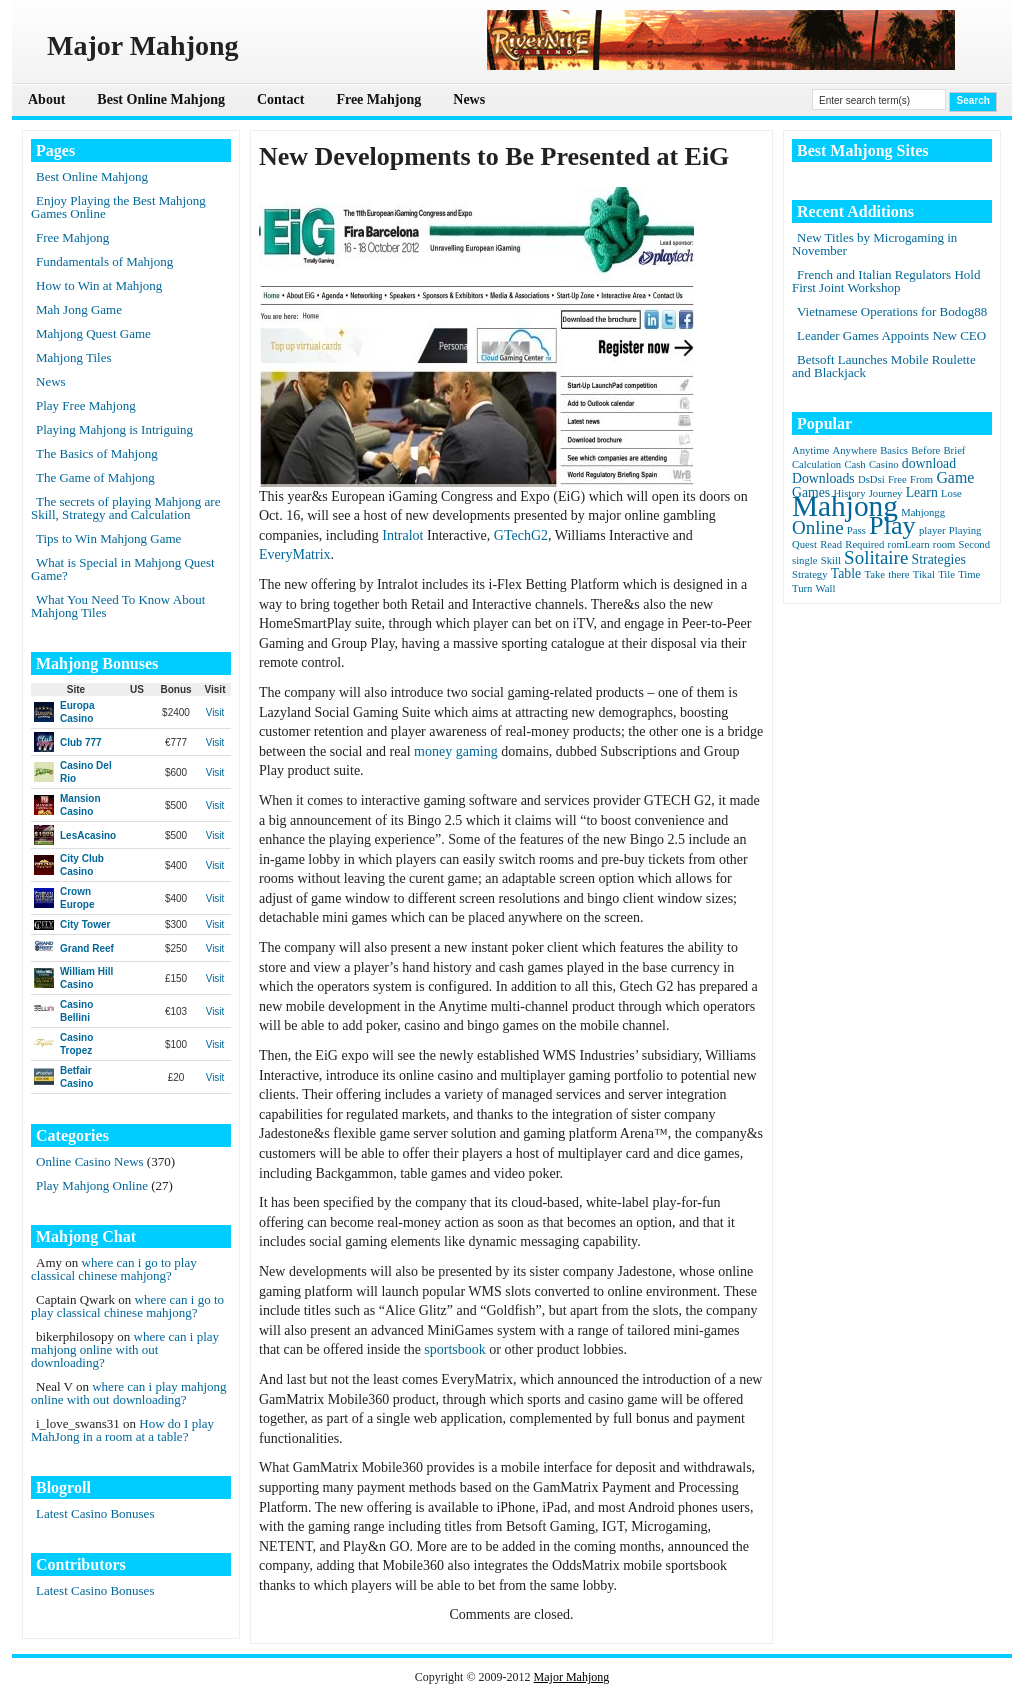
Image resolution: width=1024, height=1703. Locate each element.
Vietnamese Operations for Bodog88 (892, 311)
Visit (215, 712)
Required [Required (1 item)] (864, 544)
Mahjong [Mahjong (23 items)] (845, 506)
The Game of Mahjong (95, 477)
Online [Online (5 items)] (818, 527)
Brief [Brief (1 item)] (955, 450)
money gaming (456, 751)
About (46, 99)
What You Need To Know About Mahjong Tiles (118, 606)
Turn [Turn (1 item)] (802, 588)
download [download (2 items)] (929, 463)
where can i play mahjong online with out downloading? (125, 1349)
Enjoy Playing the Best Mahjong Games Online (118, 207)
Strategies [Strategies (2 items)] (939, 559)
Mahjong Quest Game (93, 333)
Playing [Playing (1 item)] (965, 530)
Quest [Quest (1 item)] (804, 544)
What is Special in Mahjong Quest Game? (123, 569)
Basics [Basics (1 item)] (894, 450)
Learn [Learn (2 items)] (922, 492)
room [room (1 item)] (944, 544)
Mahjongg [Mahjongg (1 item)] (923, 512)
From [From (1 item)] (921, 479)
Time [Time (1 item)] (969, 574)
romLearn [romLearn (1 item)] (909, 544)
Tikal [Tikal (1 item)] (924, 574)
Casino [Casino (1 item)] (884, 464)
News (469, 99)
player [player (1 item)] (932, 530)
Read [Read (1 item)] (831, 544)
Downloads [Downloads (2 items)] (823, 478)
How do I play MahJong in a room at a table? (122, 1430)
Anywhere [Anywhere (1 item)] (855, 450)
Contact (280, 99)
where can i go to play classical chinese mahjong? (114, 1269)
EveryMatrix (295, 554)
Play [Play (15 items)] (892, 525)
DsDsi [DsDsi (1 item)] (871, 479)
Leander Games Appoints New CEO (891, 335)
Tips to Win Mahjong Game (108, 538)
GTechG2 (521, 535)
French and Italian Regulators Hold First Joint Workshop (886, 281)
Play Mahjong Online (92, 1185)
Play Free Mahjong (86, 405)
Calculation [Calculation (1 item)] (816, 464)
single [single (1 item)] (804, 560)
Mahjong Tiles (74, 357)
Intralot (402, 535)
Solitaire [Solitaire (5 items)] (876, 557)
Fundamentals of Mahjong (104, 261)
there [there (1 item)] (898, 574)
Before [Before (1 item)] (925, 450)
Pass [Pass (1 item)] (856, 530)
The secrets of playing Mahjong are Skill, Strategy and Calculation (125, 508)
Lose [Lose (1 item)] (951, 493)
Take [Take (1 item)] (874, 574)
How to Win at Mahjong (99, 285)
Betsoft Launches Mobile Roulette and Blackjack (884, 366)
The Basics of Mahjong (97, 453)
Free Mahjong (378, 99)
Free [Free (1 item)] (897, 479)
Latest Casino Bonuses (95, 1513)
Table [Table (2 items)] (846, 573)
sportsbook (454, 1349)
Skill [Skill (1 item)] (831, 560)
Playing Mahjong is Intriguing (114, 429)
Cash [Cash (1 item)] (854, 464)
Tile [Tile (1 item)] (946, 574)
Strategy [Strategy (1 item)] (810, 574)
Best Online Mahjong (161, 99)
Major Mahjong (572, 1677)
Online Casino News (90, 1161)
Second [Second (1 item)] (974, 544)
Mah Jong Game (79, 309)
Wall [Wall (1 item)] (826, 588)
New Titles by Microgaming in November (874, 244)
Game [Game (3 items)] (955, 477)
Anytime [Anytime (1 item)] (810, 450)
